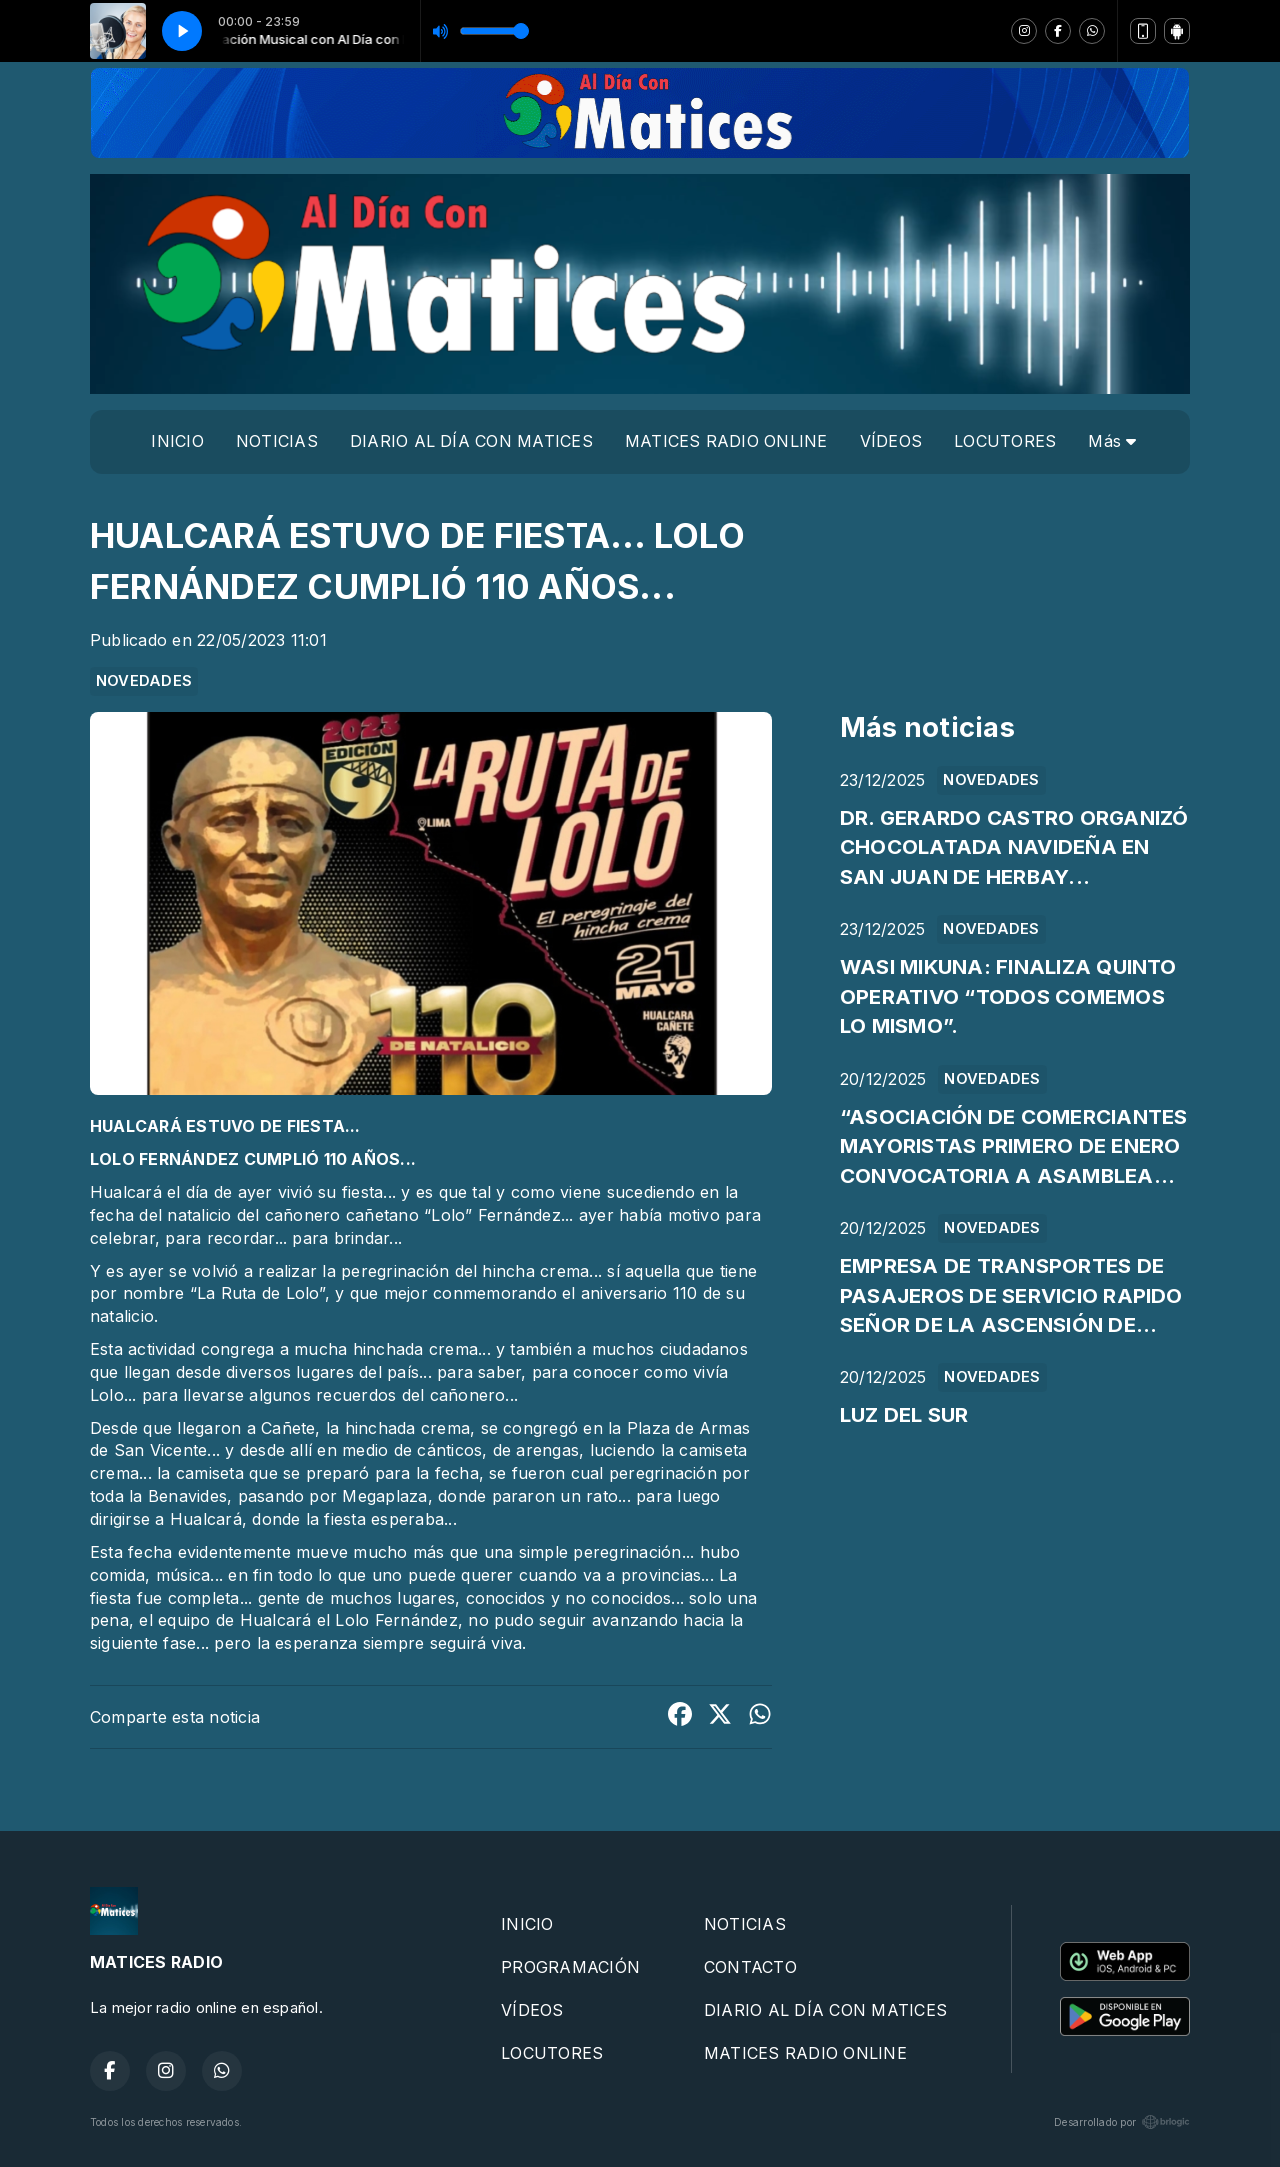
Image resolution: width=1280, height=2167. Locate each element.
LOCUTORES (1005, 441)
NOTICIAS (277, 441)
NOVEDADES (144, 681)
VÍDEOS (891, 441)
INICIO (177, 441)
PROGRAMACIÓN (570, 1967)
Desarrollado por (1122, 2122)
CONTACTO (750, 1967)
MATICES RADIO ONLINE (726, 441)
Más (1112, 441)
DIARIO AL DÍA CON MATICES (471, 441)
